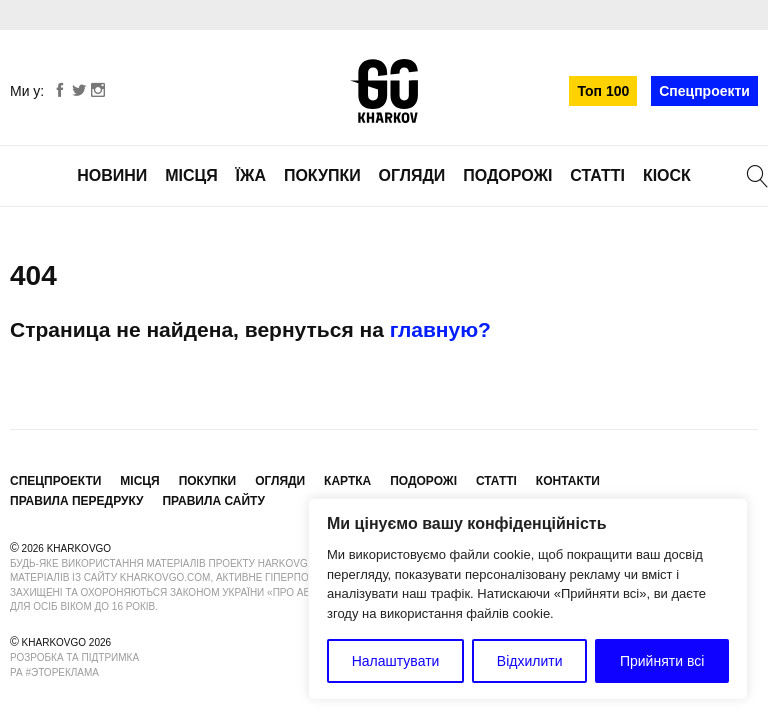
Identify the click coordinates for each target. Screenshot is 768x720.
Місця (191, 175)
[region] (528, 599)
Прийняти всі (662, 661)
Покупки (322, 175)
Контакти (568, 481)
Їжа (251, 175)
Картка (347, 481)
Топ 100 (603, 91)
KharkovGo (384, 91)
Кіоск (667, 175)
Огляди (412, 175)
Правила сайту (213, 501)
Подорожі (507, 175)
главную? (440, 329)
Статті (597, 175)
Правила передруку (77, 501)
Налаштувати (396, 661)
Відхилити (530, 661)
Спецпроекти (704, 91)
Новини (112, 175)
